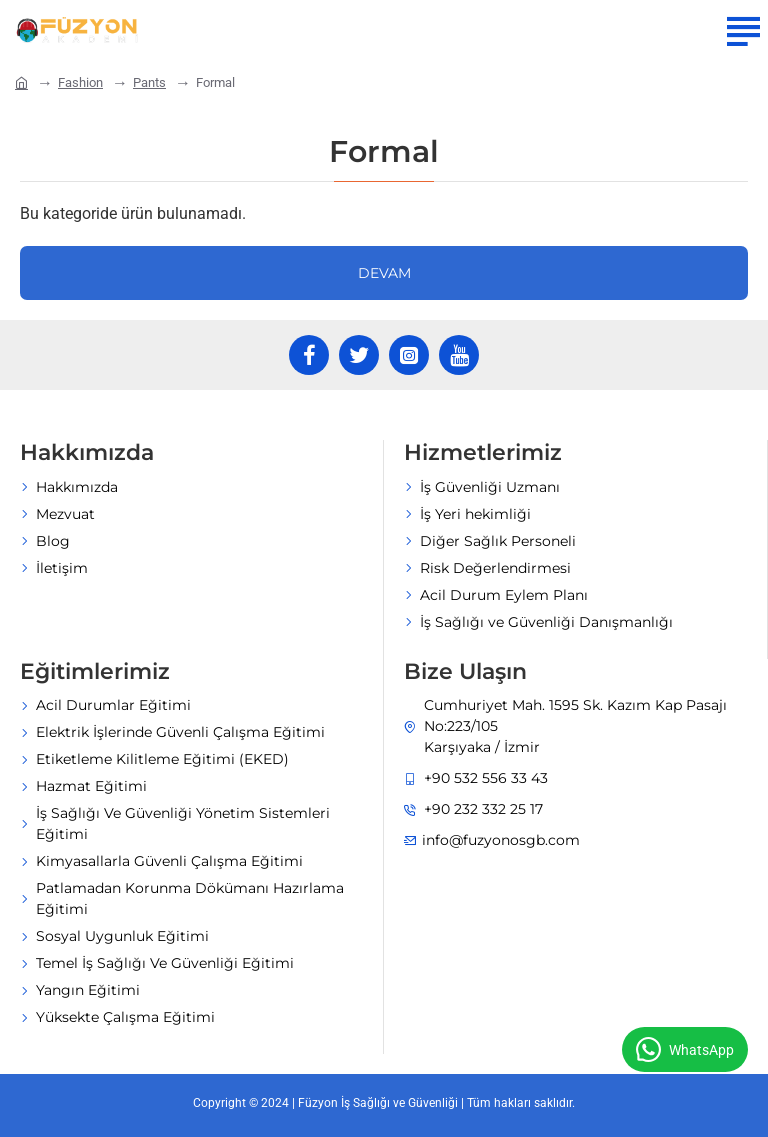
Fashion (80, 82)
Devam (384, 273)
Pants (149, 82)
